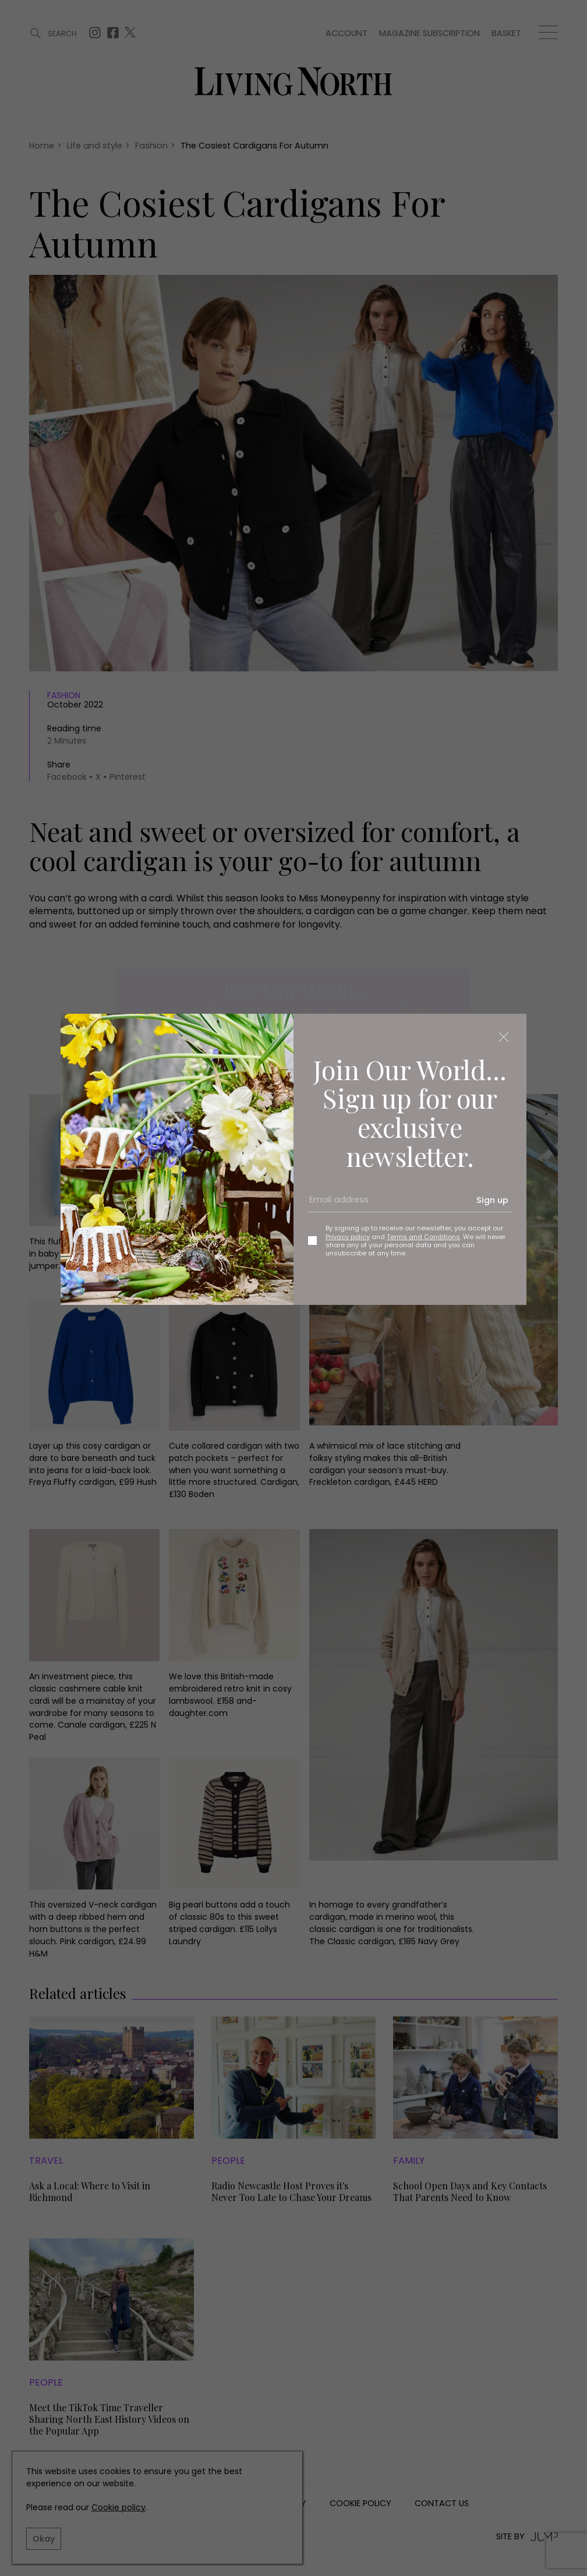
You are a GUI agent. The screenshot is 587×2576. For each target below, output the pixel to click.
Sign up (492, 1200)
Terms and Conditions (423, 1236)
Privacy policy (348, 1236)
